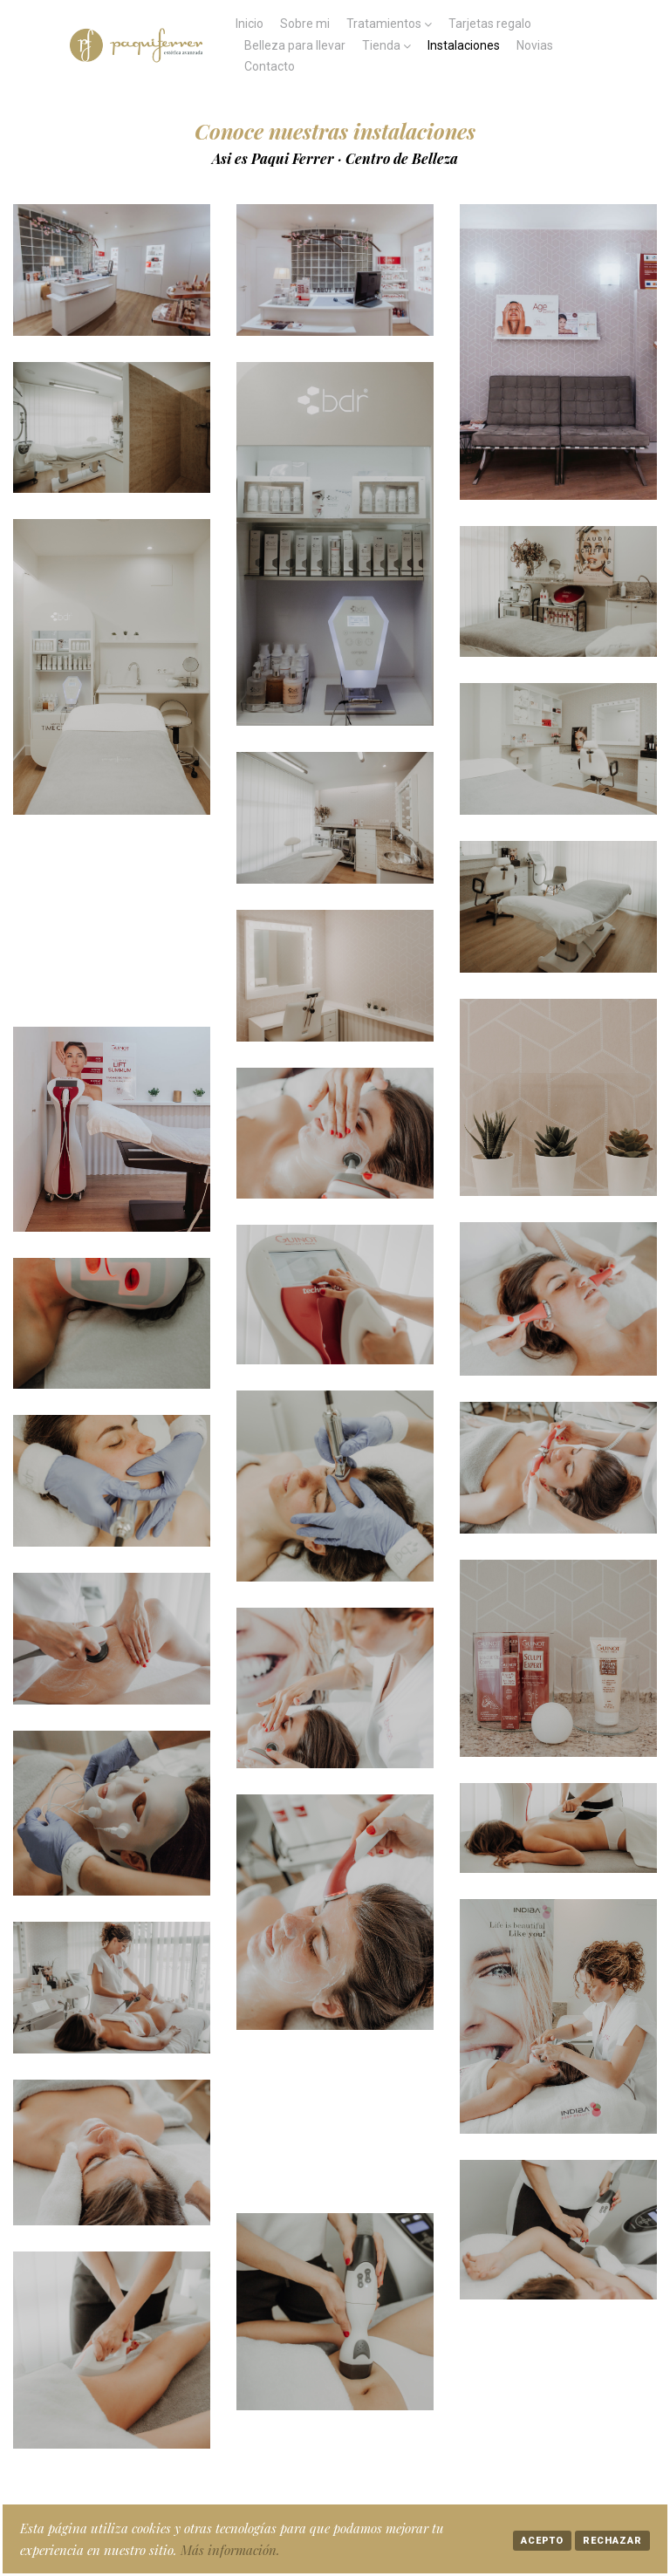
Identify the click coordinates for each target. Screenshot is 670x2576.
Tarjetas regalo (489, 24)
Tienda (381, 45)
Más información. (230, 2550)
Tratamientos (383, 24)
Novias (534, 45)
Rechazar (612, 2540)
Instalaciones (463, 45)
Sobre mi (305, 24)
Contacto (269, 66)
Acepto (542, 2540)
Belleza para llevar (294, 45)
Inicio (249, 24)
